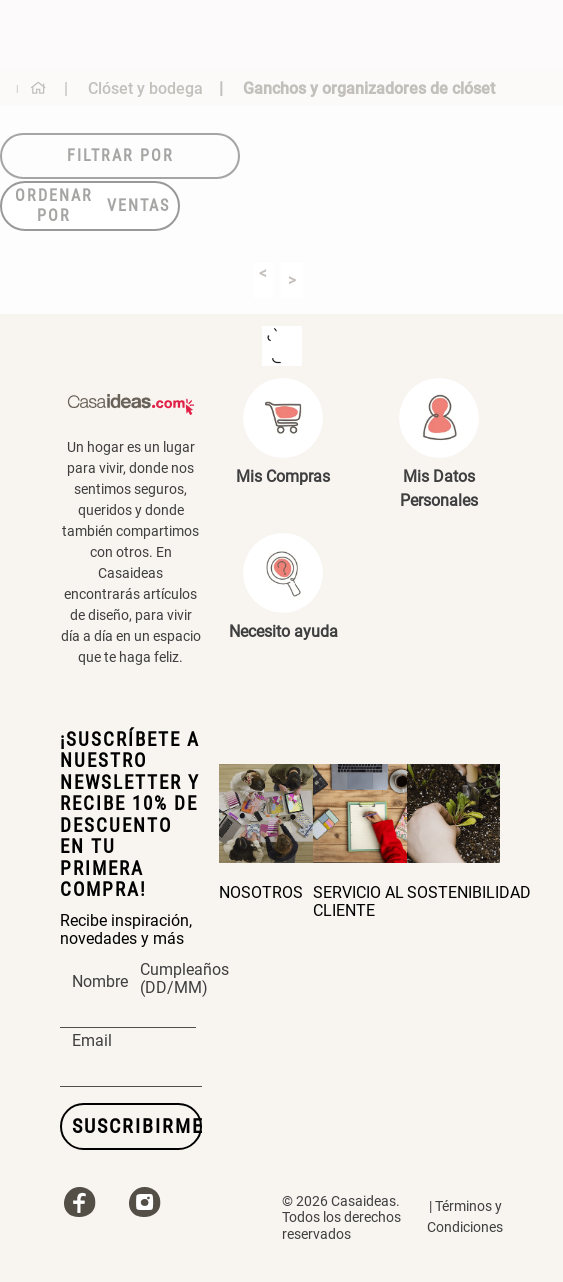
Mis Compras (283, 476)
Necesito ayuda (283, 631)
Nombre (100, 982)
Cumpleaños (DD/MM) (184, 979)
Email (92, 1041)
